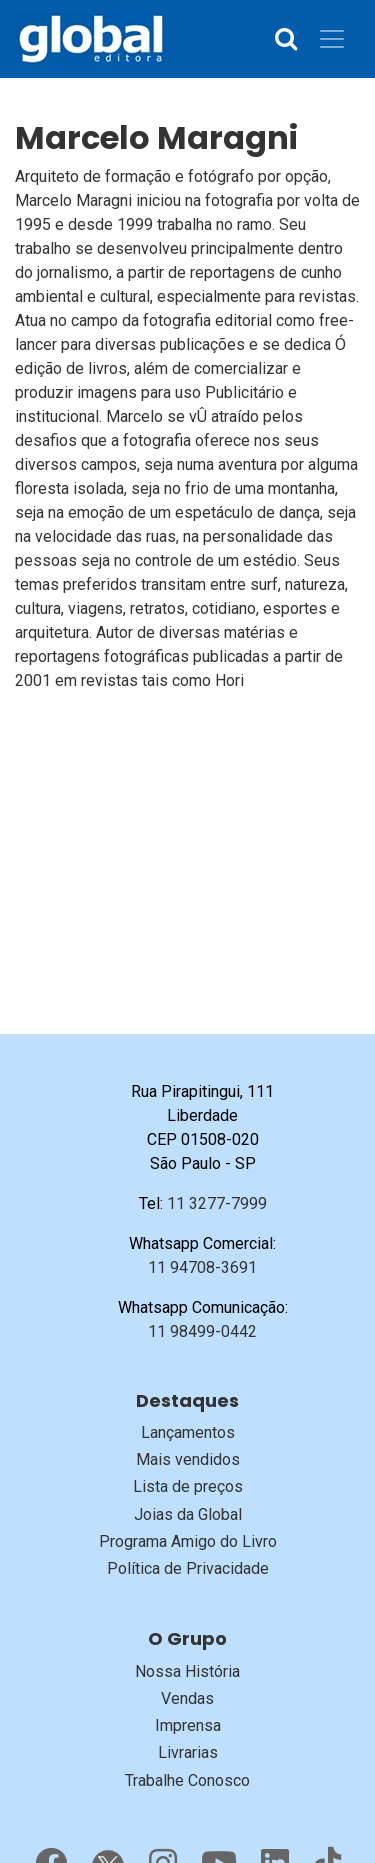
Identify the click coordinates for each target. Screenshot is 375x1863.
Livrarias (188, 1752)
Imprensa (188, 1725)
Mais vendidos (188, 1459)
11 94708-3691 (202, 1267)
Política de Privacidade (188, 1568)
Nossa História (187, 1671)
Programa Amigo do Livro (188, 1541)
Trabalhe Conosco (187, 1780)
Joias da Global (188, 1514)
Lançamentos (188, 1432)
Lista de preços (188, 1486)
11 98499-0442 (202, 1331)
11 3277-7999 (217, 1203)
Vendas (187, 1698)
